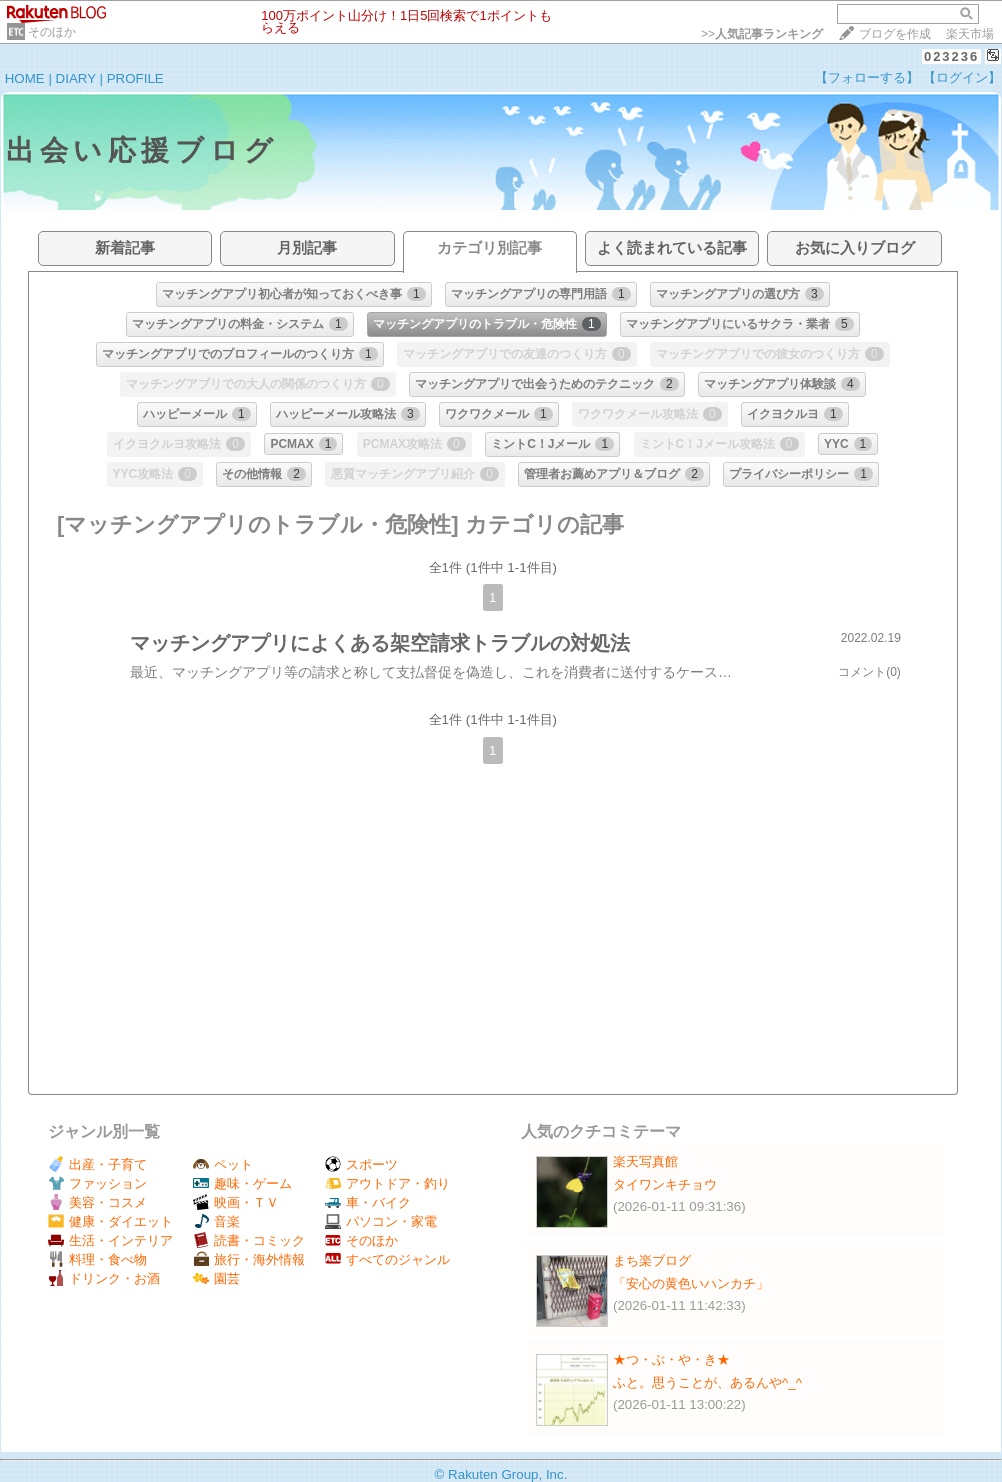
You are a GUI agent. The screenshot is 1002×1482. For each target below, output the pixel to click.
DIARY (76, 78)
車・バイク (368, 1202)
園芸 (216, 1278)
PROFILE (135, 78)
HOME (25, 78)
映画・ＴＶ (236, 1202)
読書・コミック (249, 1240)
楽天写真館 (645, 1161)
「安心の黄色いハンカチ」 (691, 1283)
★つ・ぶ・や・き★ (671, 1359)
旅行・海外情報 (249, 1259)
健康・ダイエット (110, 1221)
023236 (951, 56)
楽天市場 (970, 34)
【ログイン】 (962, 77)
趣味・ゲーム (242, 1183)
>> (762, 34)
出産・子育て (97, 1164)
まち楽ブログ (652, 1260)
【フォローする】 (867, 77)
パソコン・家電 (381, 1221)
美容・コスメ (97, 1202)
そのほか (52, 32)
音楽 (216, 1221)
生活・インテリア (110, 1240)
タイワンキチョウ (665, 1184)
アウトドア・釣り (387, 1183)
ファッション (97, 1183)
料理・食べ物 (97, 1259)
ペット (223, 1164)
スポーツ (361, 1164)
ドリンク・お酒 (104, 1278)
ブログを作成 (895, 34)
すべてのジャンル (387, 1259)
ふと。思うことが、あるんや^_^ (707, 1382)
